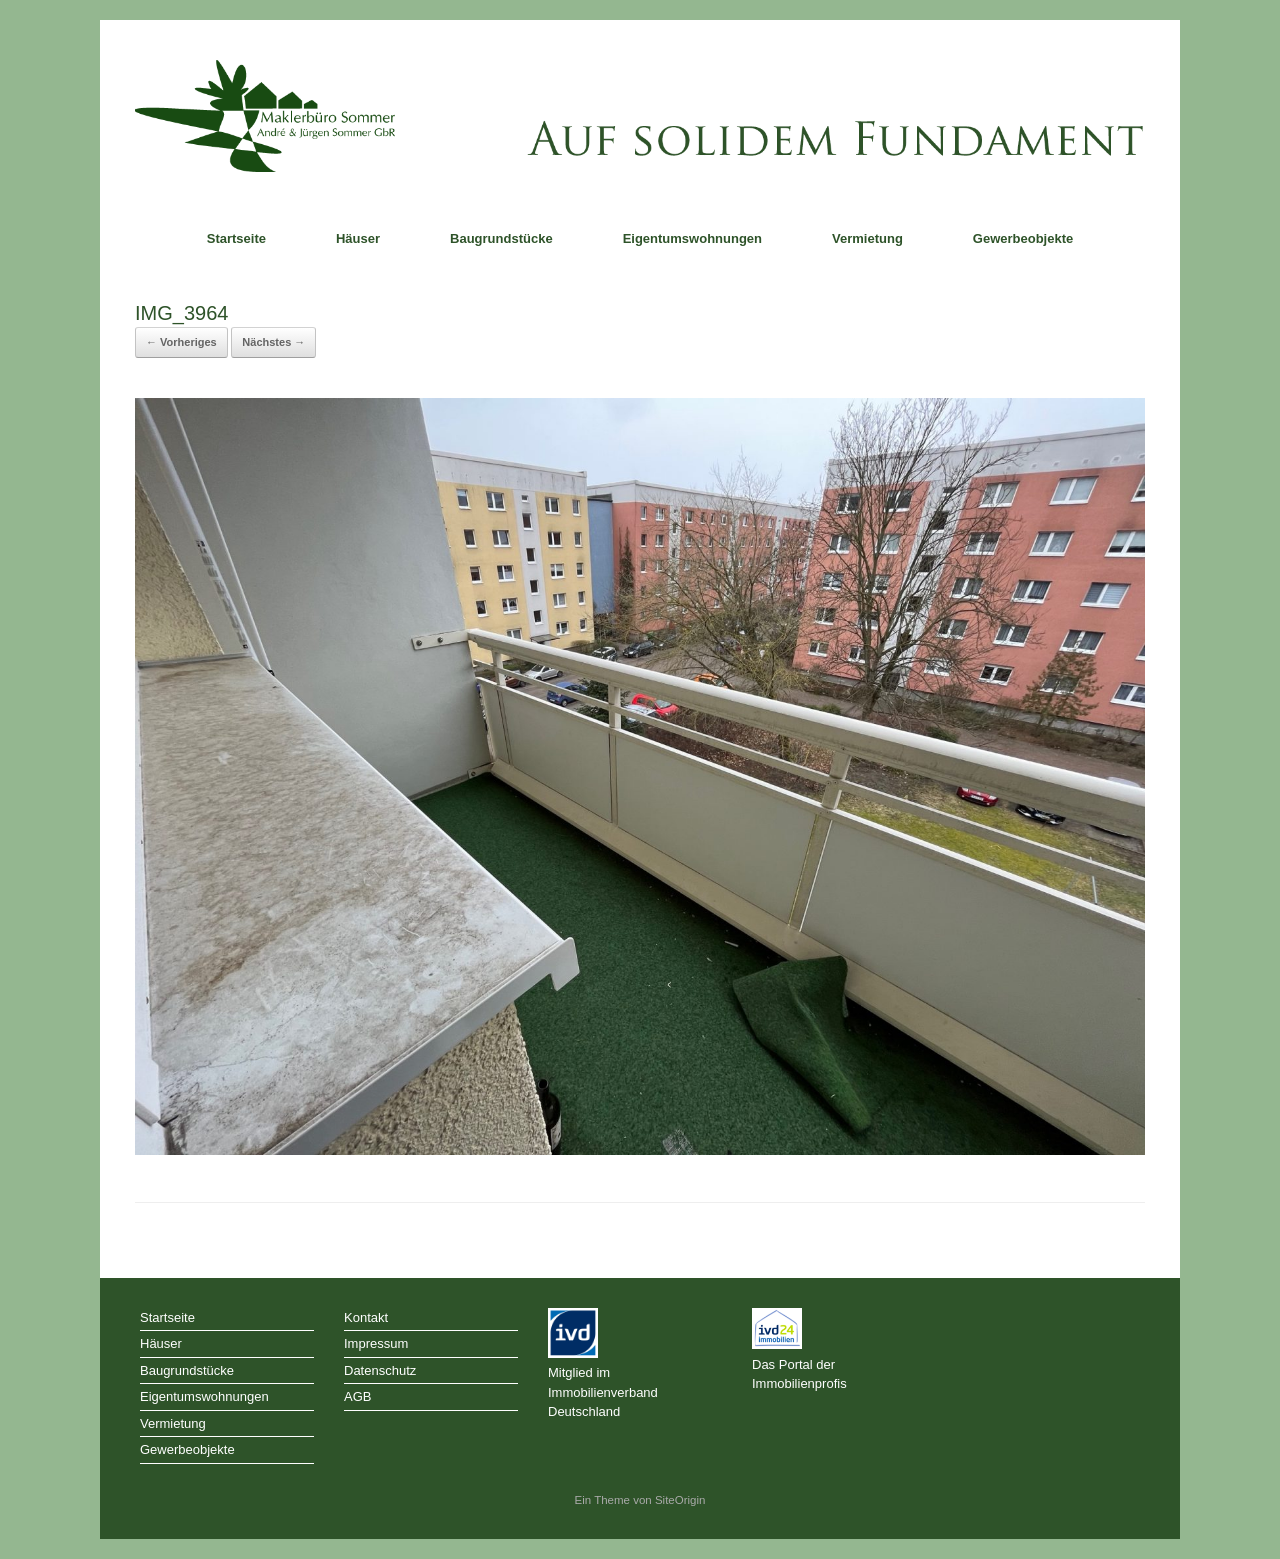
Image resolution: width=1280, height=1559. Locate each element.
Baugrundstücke (501, 238)
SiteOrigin (680, 1500)
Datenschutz (380, 1370)
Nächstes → (273, 342)
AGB (357, 1396)
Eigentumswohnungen (692, 238)
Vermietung (867, 238)
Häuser (358, 238)
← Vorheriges (181, 342)
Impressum (376, 1343)
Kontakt (366, 1317)
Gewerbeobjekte (1023, 238)
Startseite (236, 238)
